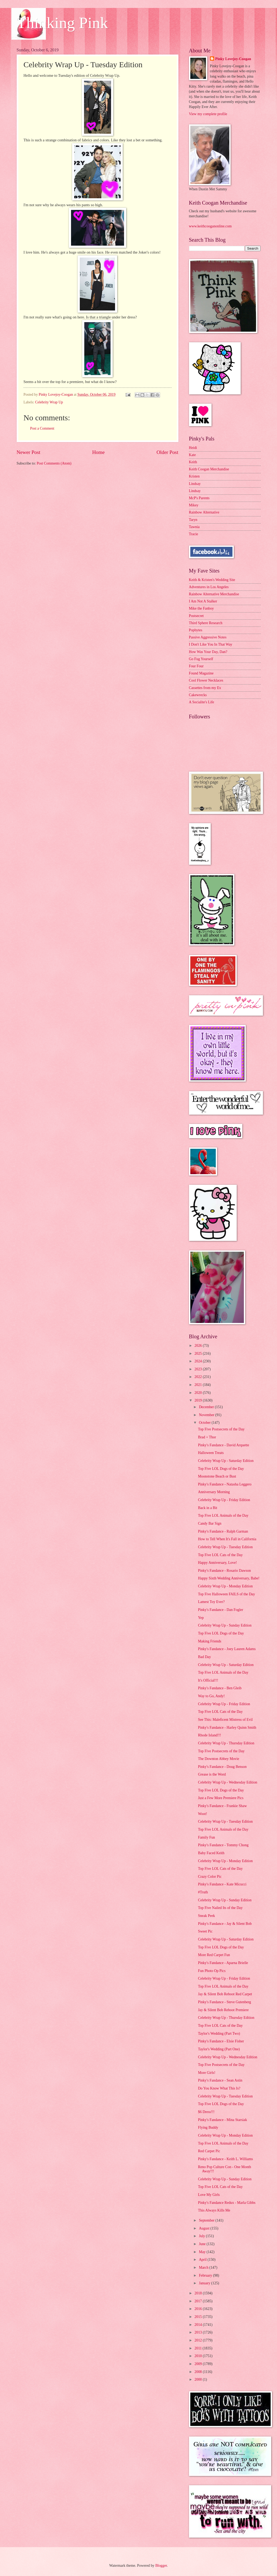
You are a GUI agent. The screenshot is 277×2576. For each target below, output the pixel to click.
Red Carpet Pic (209, 2151)
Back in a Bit (207, 1508)
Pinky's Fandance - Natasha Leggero (225, 1484)
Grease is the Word (212, 1774)
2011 (199, 2348)
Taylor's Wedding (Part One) (219, 2049)
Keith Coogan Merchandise (209, 469)
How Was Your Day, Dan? (208, 652)
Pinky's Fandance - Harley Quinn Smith (227, 1728)
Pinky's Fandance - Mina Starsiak (222, 2120)
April (203, 2260)
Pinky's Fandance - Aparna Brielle (223, 1963)
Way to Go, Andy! (211, 1696)
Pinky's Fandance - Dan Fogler (220, 1610)
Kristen (194, 476)
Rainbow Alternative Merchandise (214, 594)
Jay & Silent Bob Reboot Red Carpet (225, 1994)
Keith (193, 462)
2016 (199, 2309)
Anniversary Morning (214, 1492)
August (204, 2228)
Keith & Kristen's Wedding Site (212, 580)
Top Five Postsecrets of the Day (221, 1429)
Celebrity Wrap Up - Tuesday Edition (225, 1547)
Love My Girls (209, 2195)
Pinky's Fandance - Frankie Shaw (222, 1806)
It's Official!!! (208, 1680)
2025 (199, 1353)
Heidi (193, 448)
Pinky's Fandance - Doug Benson (222, 1767)
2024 (199, 1361)
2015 (199, 2317)
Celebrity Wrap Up (49, 402)
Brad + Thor (207, 1437)
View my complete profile (208, 114)
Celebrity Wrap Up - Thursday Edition (226, 1743)
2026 (199, 1346)
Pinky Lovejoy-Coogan (233, 59)
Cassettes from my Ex (205, 688)
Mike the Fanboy (201, 608)
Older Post (167, 452)
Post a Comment (42, 428)
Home (98, 452)
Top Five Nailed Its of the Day (220, 1908)
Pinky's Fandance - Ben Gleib (219, 1688)
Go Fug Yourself (201, 659)
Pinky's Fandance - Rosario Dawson (224, 1571)
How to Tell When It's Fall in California (227, 1539)
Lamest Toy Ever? (211, 1602)
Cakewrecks (198, 695)
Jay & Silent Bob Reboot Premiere (223, 2010)
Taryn (193, 520)
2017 (199, 2301)
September (207, 2220)
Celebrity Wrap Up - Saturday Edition (226, 1461)
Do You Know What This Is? (219, 2088)
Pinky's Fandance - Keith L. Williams (225, 2159)
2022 (199, 1377)
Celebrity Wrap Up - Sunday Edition (225, 1625)
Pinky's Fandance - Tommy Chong (223, 1845)
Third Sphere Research (205, 623)
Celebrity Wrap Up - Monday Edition (225, 1586)
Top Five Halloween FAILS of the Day (226, 1594)
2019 (199, 1400)
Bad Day (204, 1657)
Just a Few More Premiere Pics (220, 1798)
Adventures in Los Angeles (209, 587)
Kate (192, 455)
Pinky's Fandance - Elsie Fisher (221, 2041)
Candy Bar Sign (209, 1523)
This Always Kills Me (214, 2210)
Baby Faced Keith (211, 1853)
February (206, 2275)
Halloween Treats (211, 1453)
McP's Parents (199, 498)
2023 (199, 1369)
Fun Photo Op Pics (212, 1971)
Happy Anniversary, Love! (217, 1563)
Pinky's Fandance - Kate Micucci (222, 1884)
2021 (199, 1385)
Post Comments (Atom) (54, 463)
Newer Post (29, 452)
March (204, 2267)
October (205, 1423)
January (205, 2283)
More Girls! (207, 2073)
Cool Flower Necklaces (206, 680)
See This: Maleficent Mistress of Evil (225, 1720)
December (207, 1407)
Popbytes (196, 630)
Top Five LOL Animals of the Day (223, 1515)
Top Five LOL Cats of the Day (220, 1555)
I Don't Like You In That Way (210, 644)
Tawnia (194, 527)
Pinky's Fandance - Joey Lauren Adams (227, 1649)
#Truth (203, 1892)
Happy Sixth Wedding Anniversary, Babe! (229, 1578)
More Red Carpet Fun (214, 1955)
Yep (201, 1618)
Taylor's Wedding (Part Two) (219, 2033)
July (202, 2236)
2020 (199, 1393)
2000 (199, 2379)
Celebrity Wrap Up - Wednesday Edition (227, 1782)
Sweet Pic (205, 1931)
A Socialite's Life (201, 702)
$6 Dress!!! (206, 2112)
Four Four (196, 666)
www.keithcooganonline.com (210, 226)
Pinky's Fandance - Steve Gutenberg (224, 2002)
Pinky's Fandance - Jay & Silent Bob (225, 1924)
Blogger (161, 2566)
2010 (199, 2356)
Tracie (193, 534)
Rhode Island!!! (209, 1735)
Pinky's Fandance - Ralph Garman (223, 1531)
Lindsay (195, 484)
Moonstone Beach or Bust (217, 1476)
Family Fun (206, 1837)
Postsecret (196, 616)
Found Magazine (201, 673)
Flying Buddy (208, 2127)
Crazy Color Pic (210, 1877)
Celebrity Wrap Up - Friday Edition (224, 1500)
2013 (199, 2332)
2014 (199, 2325)
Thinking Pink (62, 22)
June (202, 2244)
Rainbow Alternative (204, 512)
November (207, 1415)
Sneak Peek (206, 1916)
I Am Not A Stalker (203, 601)
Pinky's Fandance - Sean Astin (220, 2080)
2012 (199, 2340)
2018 (199, 2293)
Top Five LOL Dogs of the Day (221, 1469)
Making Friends (209, 1641)
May (202, 2252)
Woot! (202, 1814)
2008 (199, 2372)
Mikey (194, 505)
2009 (199, 2364)
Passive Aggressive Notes (208, 637)
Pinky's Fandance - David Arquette (223, 1445)
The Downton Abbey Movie (218, 1759)
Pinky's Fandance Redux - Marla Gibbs (227, 2203)
